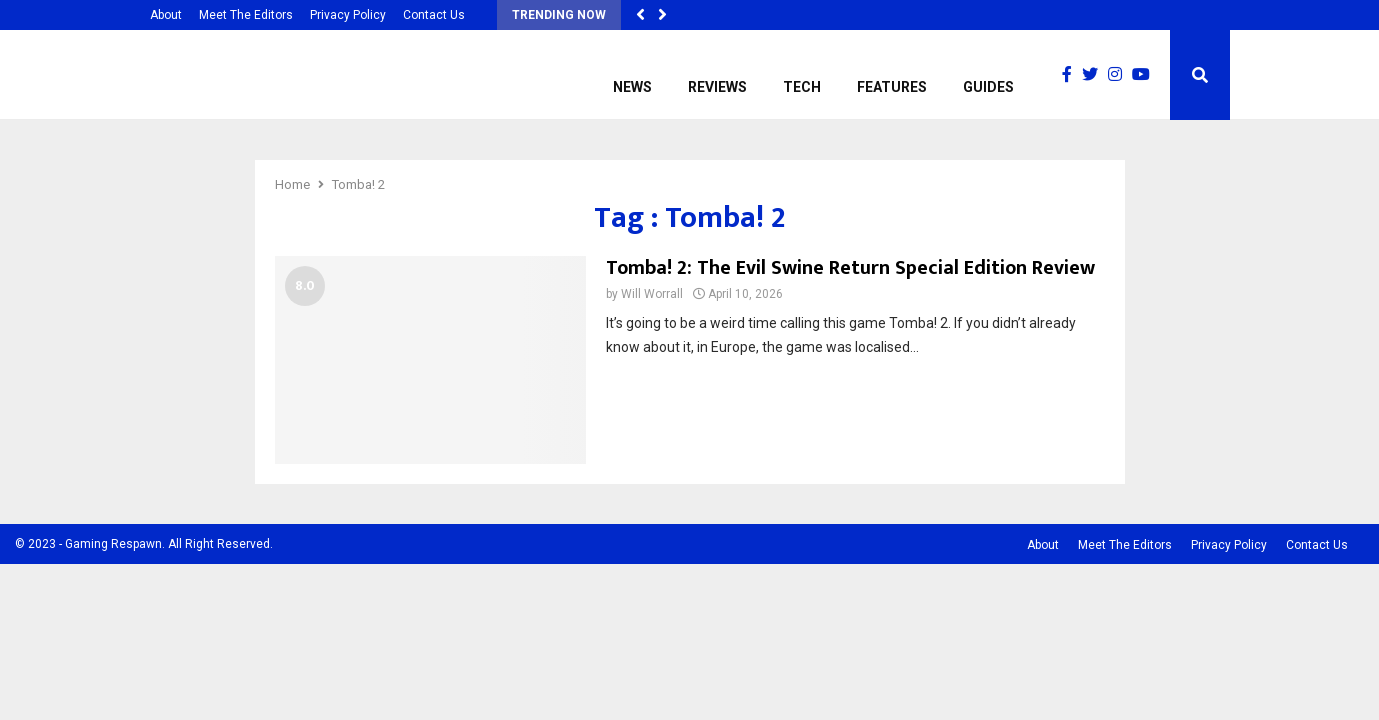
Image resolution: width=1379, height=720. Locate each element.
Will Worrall (652, 294)
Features (892, 87)
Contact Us (434, 15)
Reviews (717, 87)
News (632, 87)
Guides (988, 87)
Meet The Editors (246, 15)
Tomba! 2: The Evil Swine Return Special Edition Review (850, 268)
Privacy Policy (348, 15)
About (166, 15)
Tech (802, 87)
